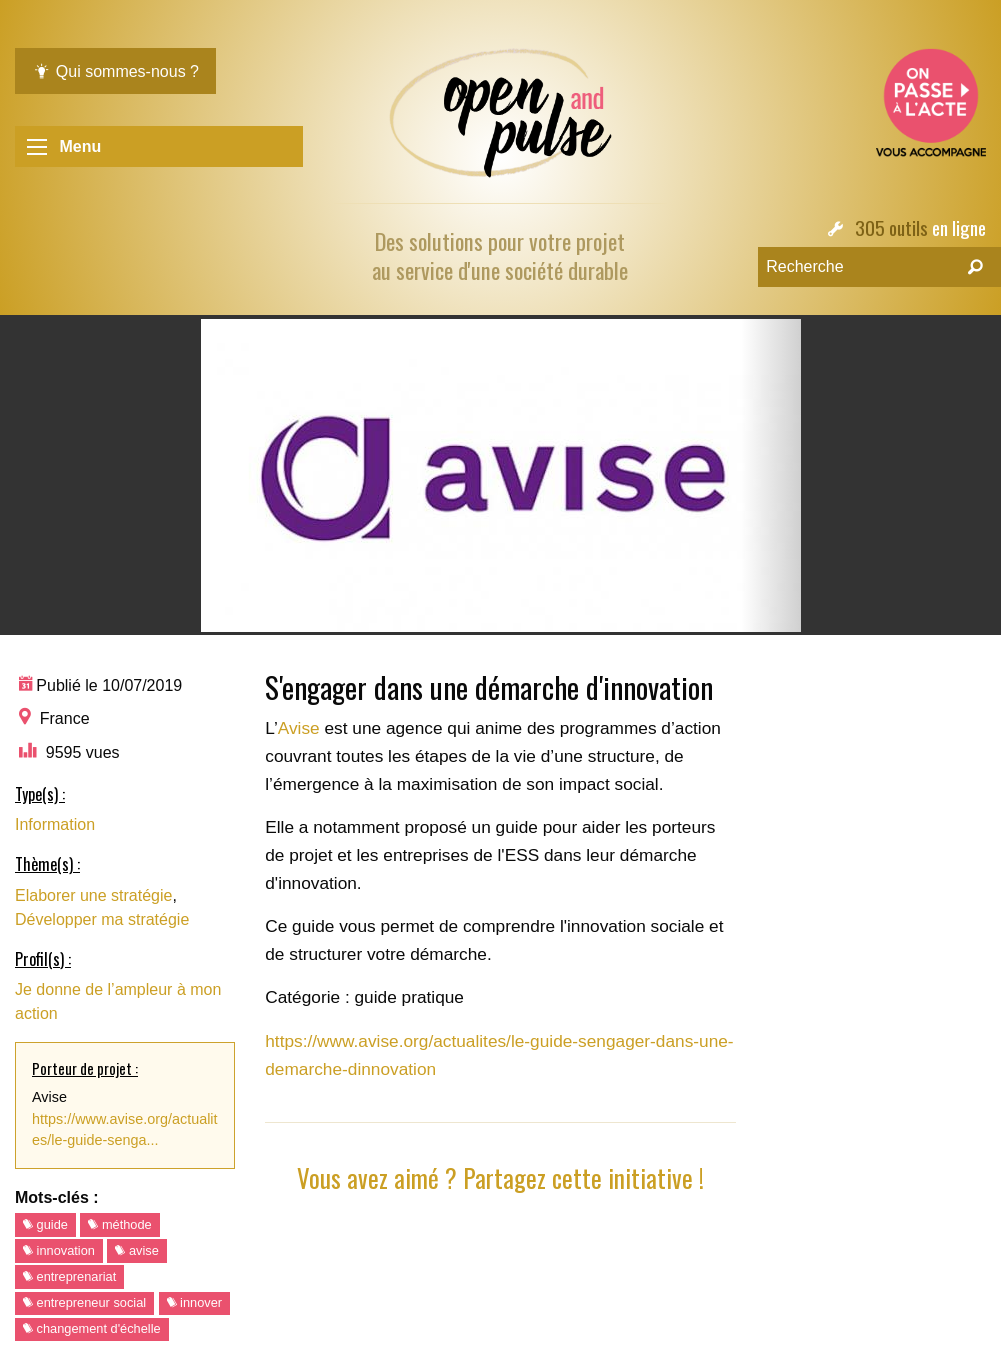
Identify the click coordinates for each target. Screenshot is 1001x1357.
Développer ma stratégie (102, 919)
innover (195, 1302)
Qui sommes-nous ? (115, 71)
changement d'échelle (92, 1328)
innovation (59, 1250)
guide (45, 1224)
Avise (301, 728)
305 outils (891, 227)
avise (136, 1250)
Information (55, 824)
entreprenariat (69, 1276)
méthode (119, 1224)
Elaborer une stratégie (93, 895)
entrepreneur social (84, 1302)
